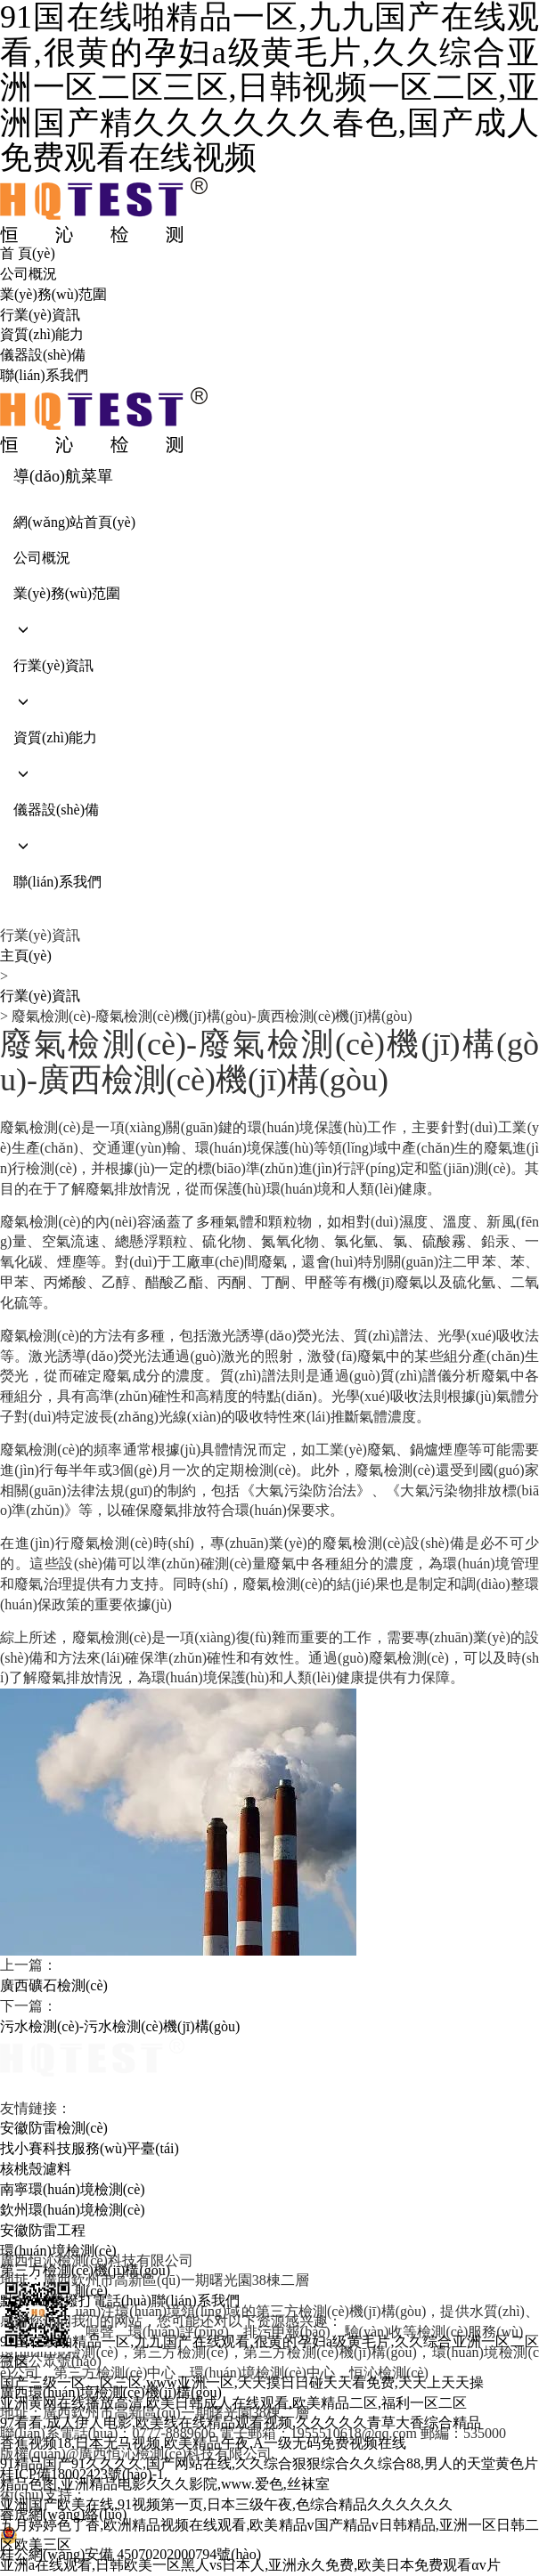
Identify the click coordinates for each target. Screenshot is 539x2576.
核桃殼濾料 (35, 2168)
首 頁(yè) (27, 253)
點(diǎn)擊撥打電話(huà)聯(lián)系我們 (120, 2300)
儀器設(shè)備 (43, 354)
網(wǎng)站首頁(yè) (74, 522)
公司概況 (28, 273)
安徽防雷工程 (43, 2230)
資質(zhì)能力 (42, 334)
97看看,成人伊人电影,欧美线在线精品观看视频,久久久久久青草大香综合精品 (240, 2422)
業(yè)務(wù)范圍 (53, 294)
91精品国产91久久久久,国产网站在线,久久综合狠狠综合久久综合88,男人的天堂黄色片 (269, 2463)
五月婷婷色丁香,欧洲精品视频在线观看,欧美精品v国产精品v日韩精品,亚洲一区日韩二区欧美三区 (269, 2535)
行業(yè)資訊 (40, 314)
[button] (269, 630)
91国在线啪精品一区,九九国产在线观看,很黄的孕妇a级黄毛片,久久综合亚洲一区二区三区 (269, 2351)
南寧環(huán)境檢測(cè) (72, 2189)
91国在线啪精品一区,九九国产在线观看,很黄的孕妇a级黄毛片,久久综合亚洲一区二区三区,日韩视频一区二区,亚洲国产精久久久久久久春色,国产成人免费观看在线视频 (269, 87)
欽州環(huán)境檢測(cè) (72, 2209)
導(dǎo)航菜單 (63, 476)
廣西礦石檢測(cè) (54, 1985)
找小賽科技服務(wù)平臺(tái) (89, 2148)
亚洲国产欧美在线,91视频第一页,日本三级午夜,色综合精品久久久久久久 (226, 2504)
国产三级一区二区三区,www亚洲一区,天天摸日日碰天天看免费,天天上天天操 (242, 2382)
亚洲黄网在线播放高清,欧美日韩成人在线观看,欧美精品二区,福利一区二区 (233, 2402)
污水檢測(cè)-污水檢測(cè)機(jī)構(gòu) (120, 2026)
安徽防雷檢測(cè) (54, 2127)
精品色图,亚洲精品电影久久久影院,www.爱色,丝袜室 (165, 2483)
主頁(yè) (26, 955)
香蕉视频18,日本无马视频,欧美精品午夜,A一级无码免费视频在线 (203, 2442)
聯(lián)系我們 (44, 375)
